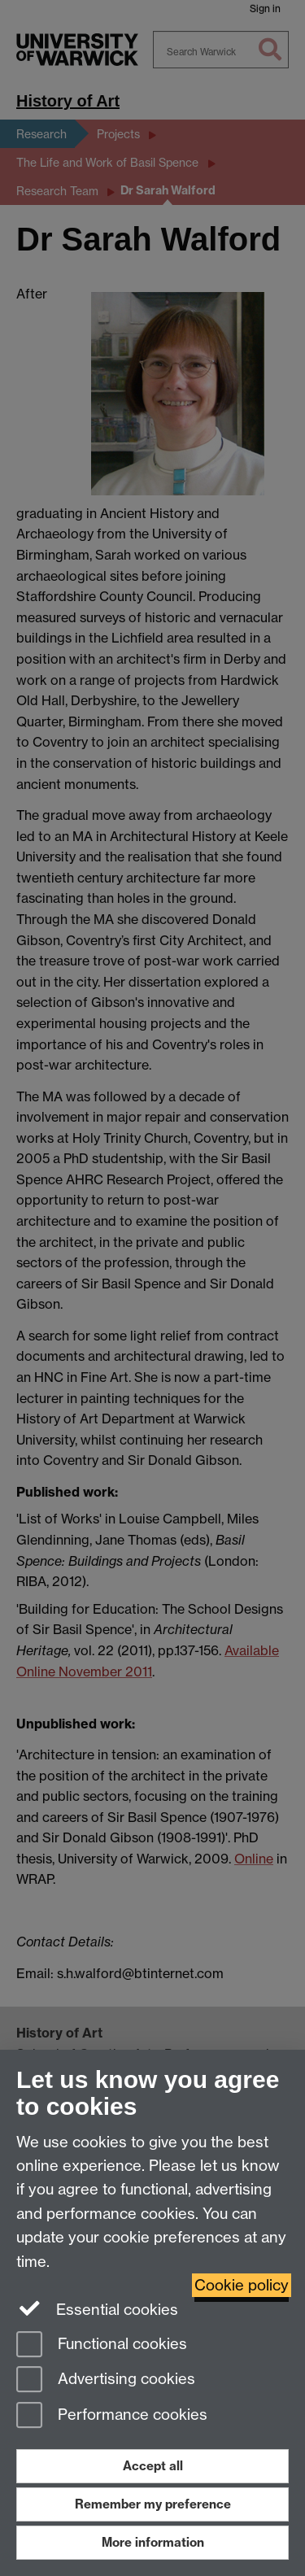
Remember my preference (153, 2504)
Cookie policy (241, 2285)
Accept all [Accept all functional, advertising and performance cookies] (153, 2466)
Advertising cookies (105, 2380)
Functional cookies (101, 2345)
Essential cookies (97, 2308)
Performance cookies (111, 2416)
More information (153, 2542)
